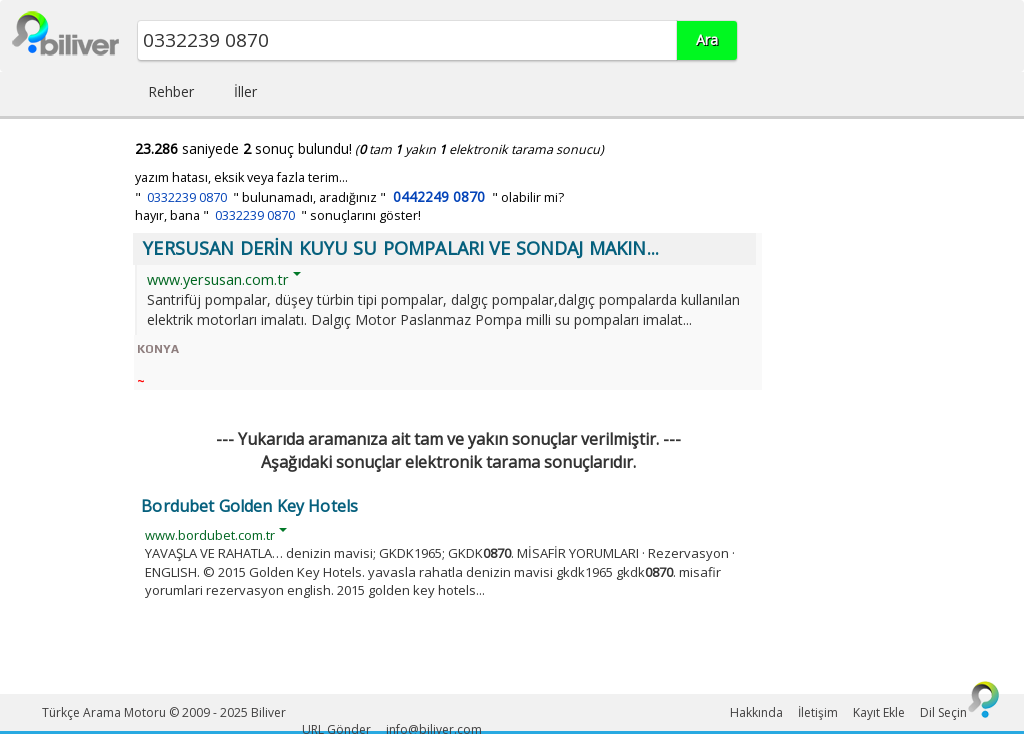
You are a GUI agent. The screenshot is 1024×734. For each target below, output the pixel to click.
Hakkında (756, 712)
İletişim (818, 712)
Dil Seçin (943, 712)
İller (245, 91)
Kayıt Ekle (879, 712)
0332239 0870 (187, 197)
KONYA (158, 349)
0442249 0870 (439, 196)
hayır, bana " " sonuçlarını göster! (278, 215)
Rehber (171, 91)
